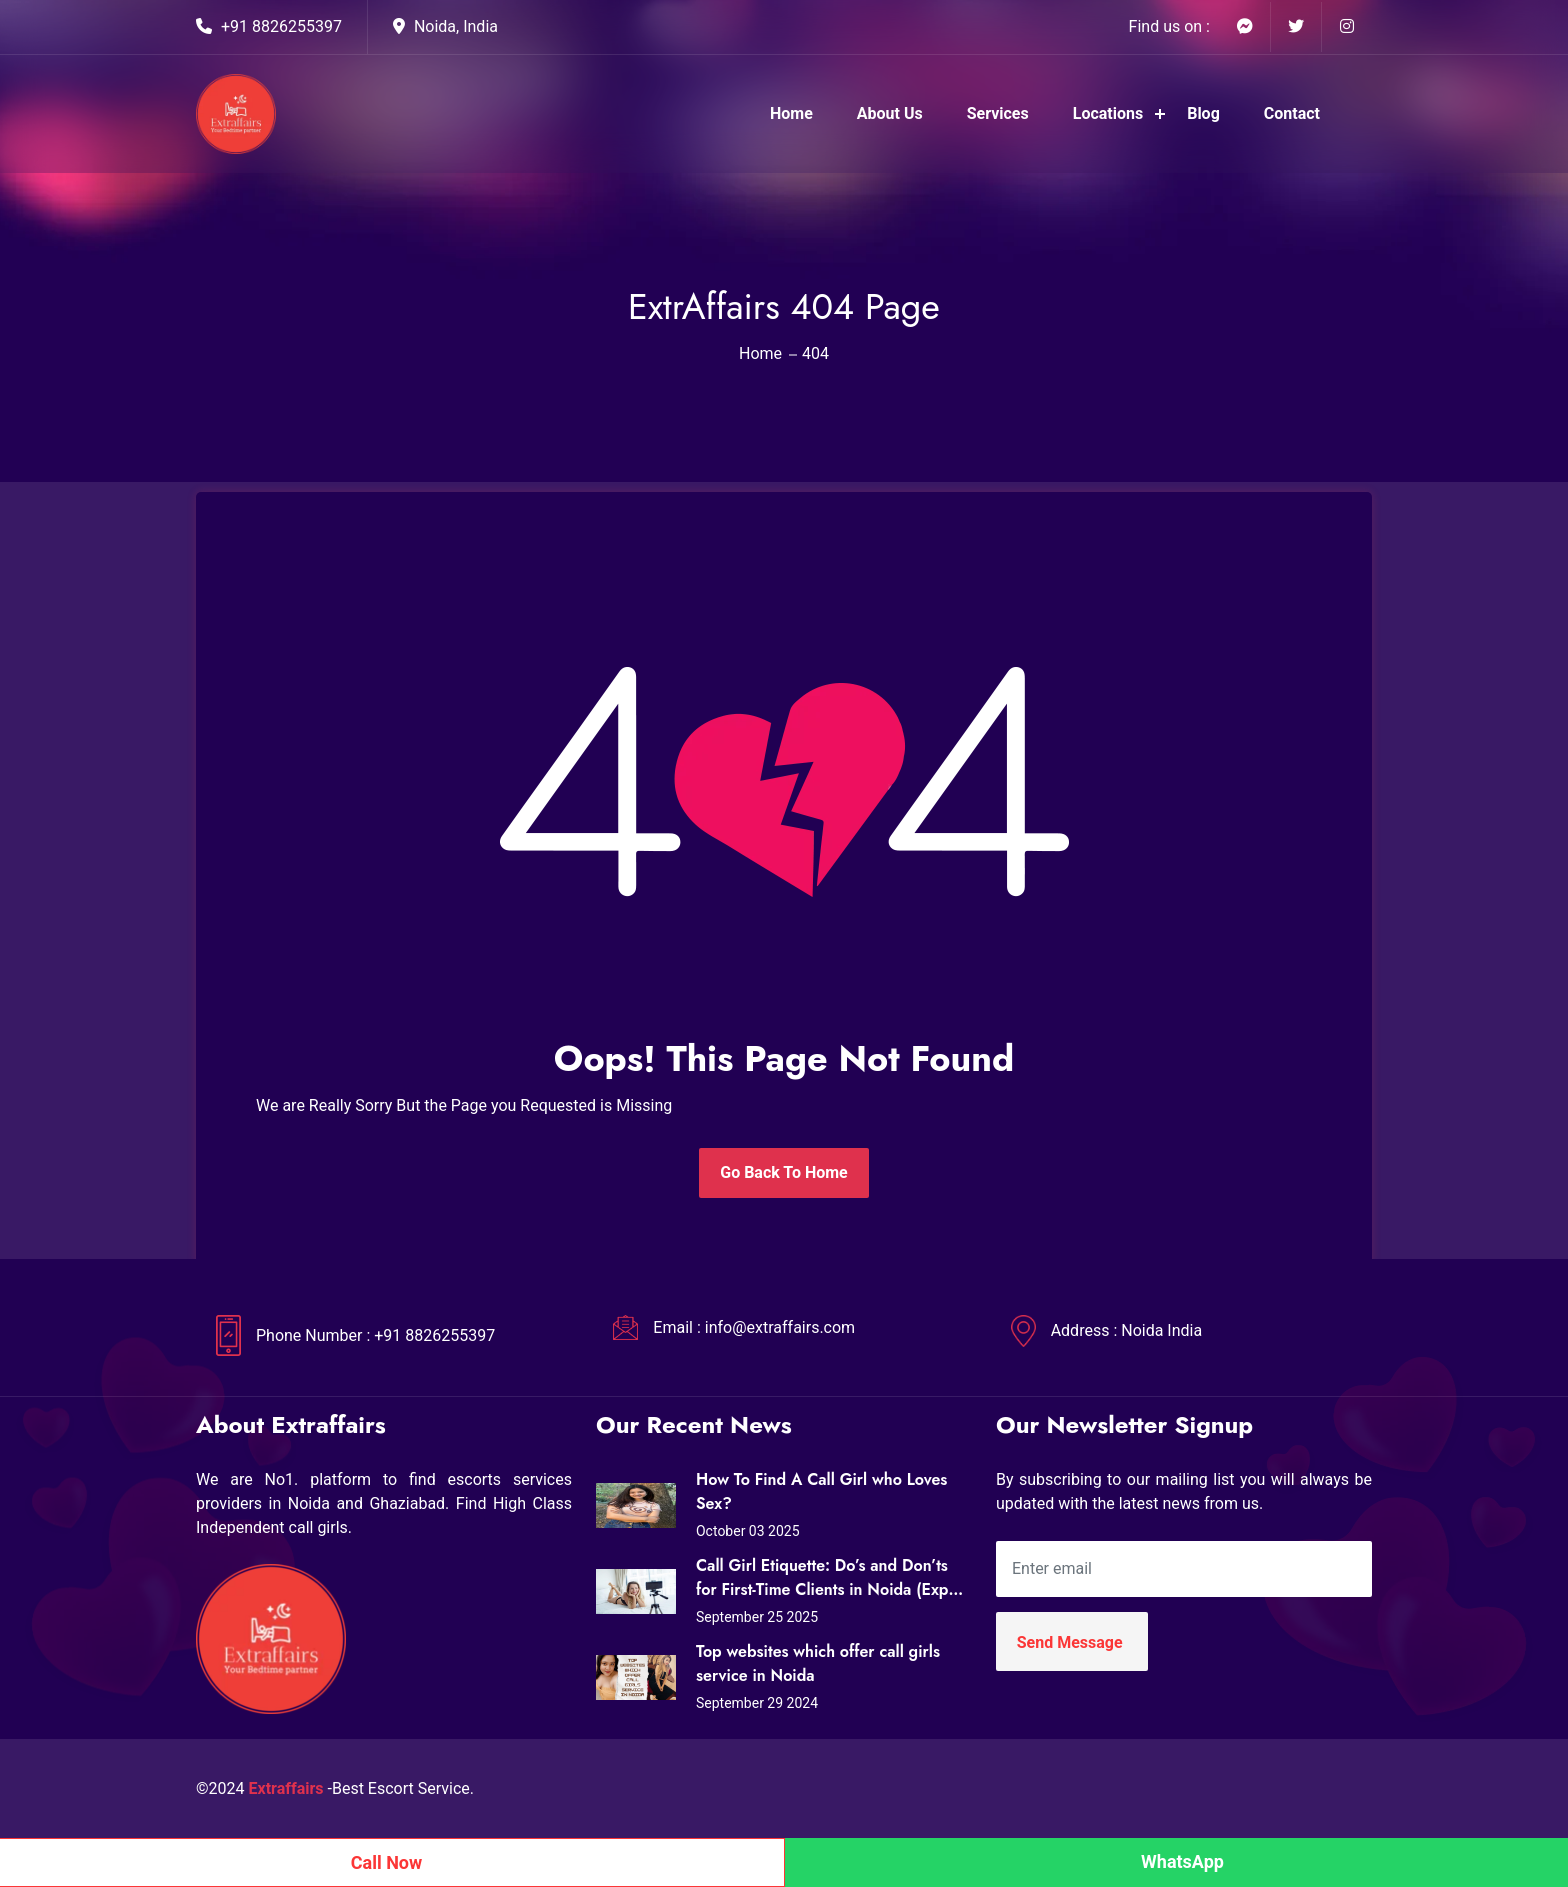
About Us (890, 113)
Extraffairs (286, 1788)
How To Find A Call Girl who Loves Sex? (821, 1491)
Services (998, 113)
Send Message (1070, 1642)
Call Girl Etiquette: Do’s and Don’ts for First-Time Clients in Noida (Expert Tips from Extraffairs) (832, 1578)
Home (791, 113)
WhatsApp (1182, 1861)
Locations (1108, 113)
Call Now (387, 1862)
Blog (1203, 113)
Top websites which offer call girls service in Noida (818, 1663)
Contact (1292, 113)
